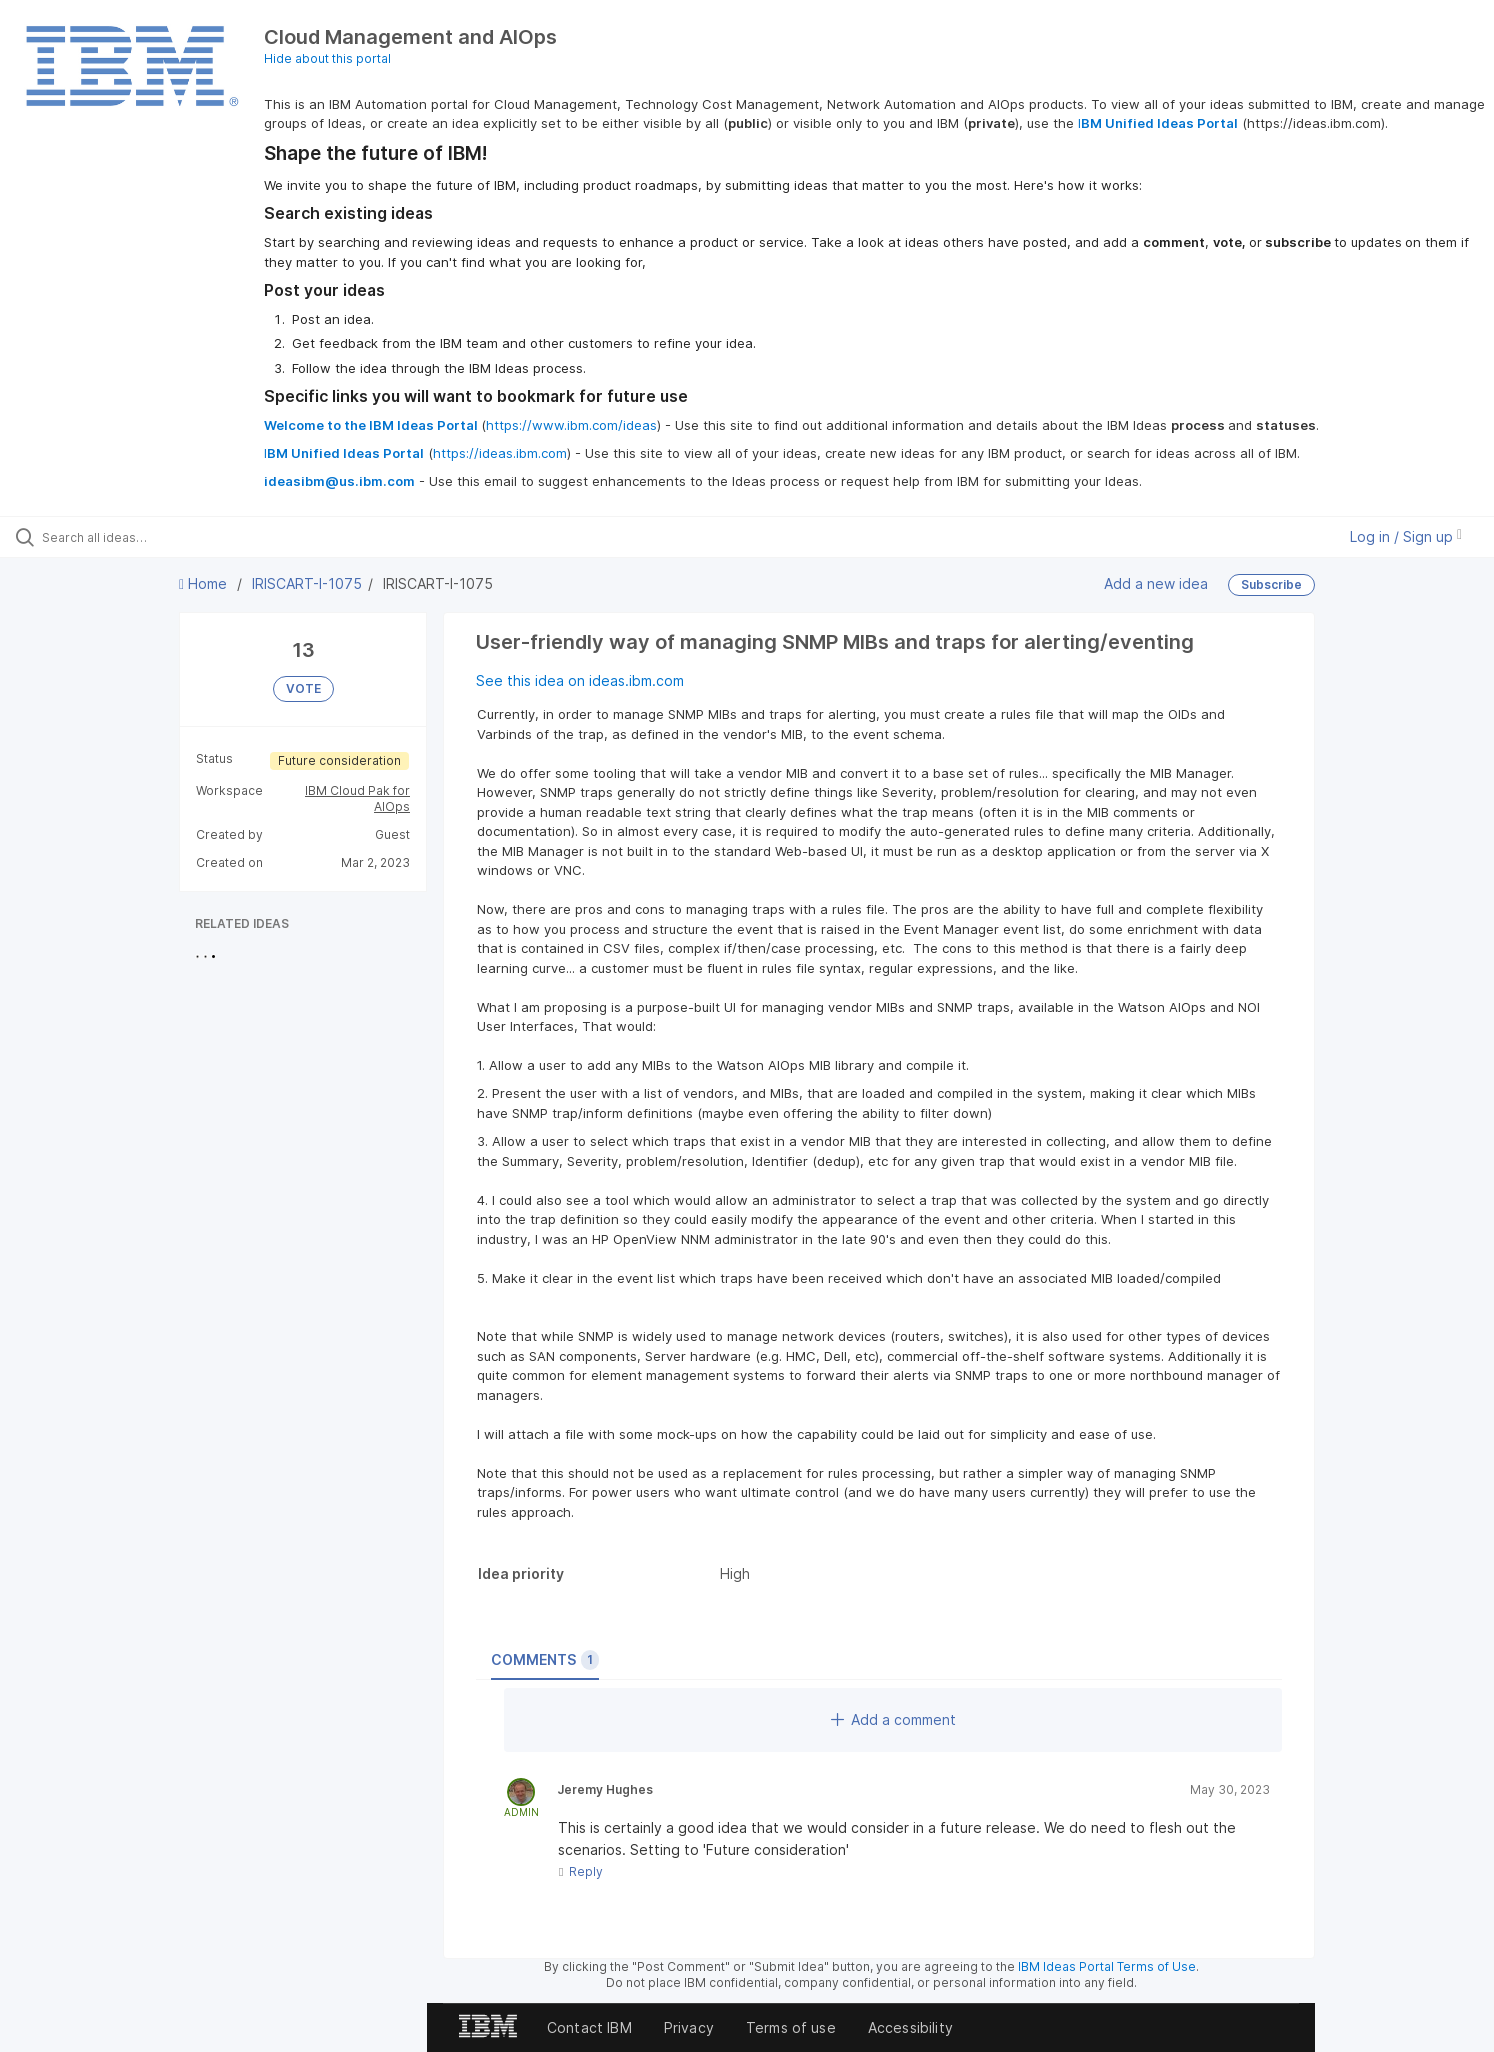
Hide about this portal (327, 58)
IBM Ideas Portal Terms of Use (1107, 1966)
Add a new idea (1156, 583)
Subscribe (1271, 584)
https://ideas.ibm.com (500, 453)
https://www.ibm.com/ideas (571, 425)
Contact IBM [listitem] (589, 2027)
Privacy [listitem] (689, 2027)
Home (205, 583)
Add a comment (893, 1719)
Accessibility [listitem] (910, 2027)
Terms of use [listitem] (791, 2027)
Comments (545, 1660)
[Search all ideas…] (174, 537)
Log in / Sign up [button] (1406, 536)
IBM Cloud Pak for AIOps (357, 798)
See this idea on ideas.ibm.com (580, 680)
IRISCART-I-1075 (307, 583)
